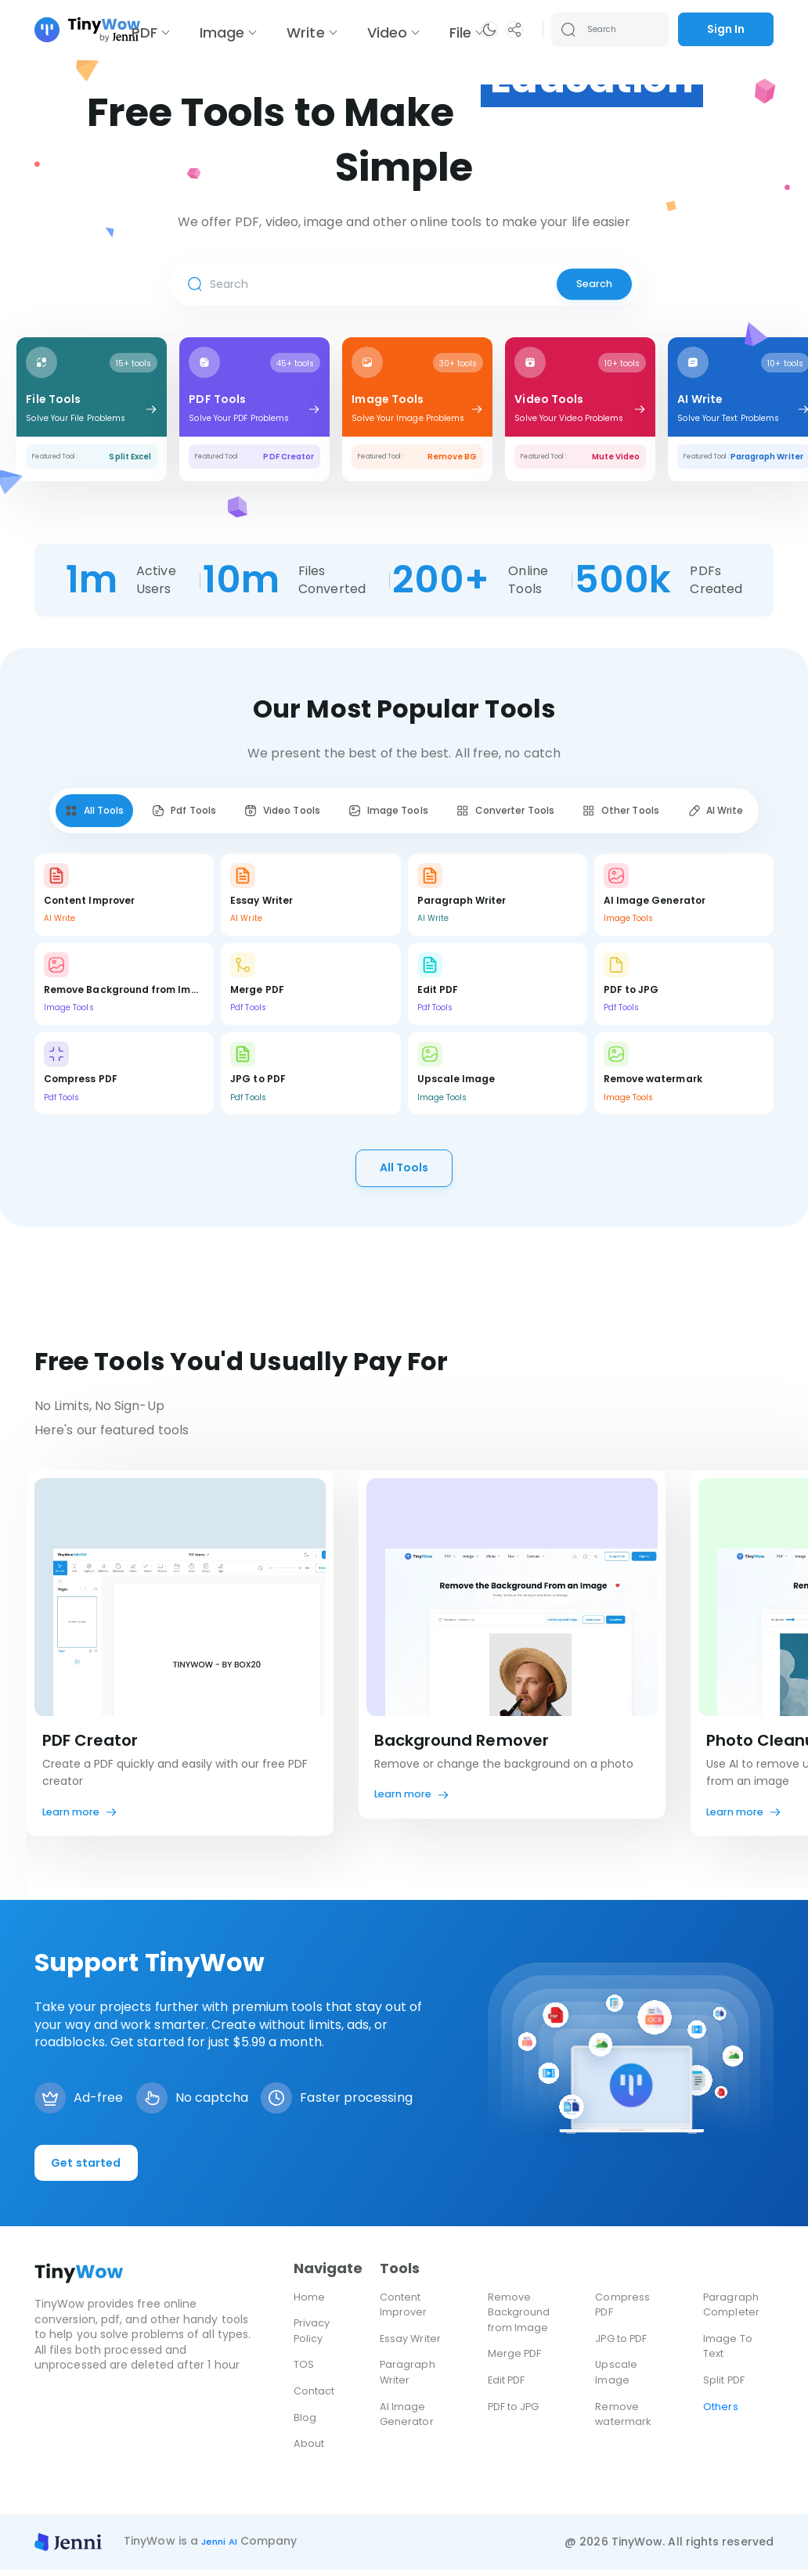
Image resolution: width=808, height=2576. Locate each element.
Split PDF (726, 2386)
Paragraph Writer (766, 456)
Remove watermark (625, 2420)
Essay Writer (413, 2344)
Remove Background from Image (521, 2318)
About (310, 2449)
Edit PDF (509, 2386)
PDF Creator (288, 456)
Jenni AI (223, 2547)
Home (310, 2303)
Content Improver (405, 2310)
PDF (144, 32)
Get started (88, 2169)
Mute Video (616, 456)
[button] (489, 29)
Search (591, 284)
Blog (305, 2423)
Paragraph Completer (733, 2310)
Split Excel (130, 456)
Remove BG (452, 456)
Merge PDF (517, 2359)
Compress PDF (623, 2310)
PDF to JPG (517, 2412)
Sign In (726, 29)
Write (305, 32)
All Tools (404, 1171)
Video (387, 32)
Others (722, 2412)
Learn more (75, 1818)
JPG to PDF (624, 2344)
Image (222, 32)
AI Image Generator (408, 2420)
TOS (305, 2370)
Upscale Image (617, 2378)
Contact (317, 2397)
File (460, 32)
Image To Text (729, 2352)
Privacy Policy (314, 2336)
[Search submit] (568, 30)
